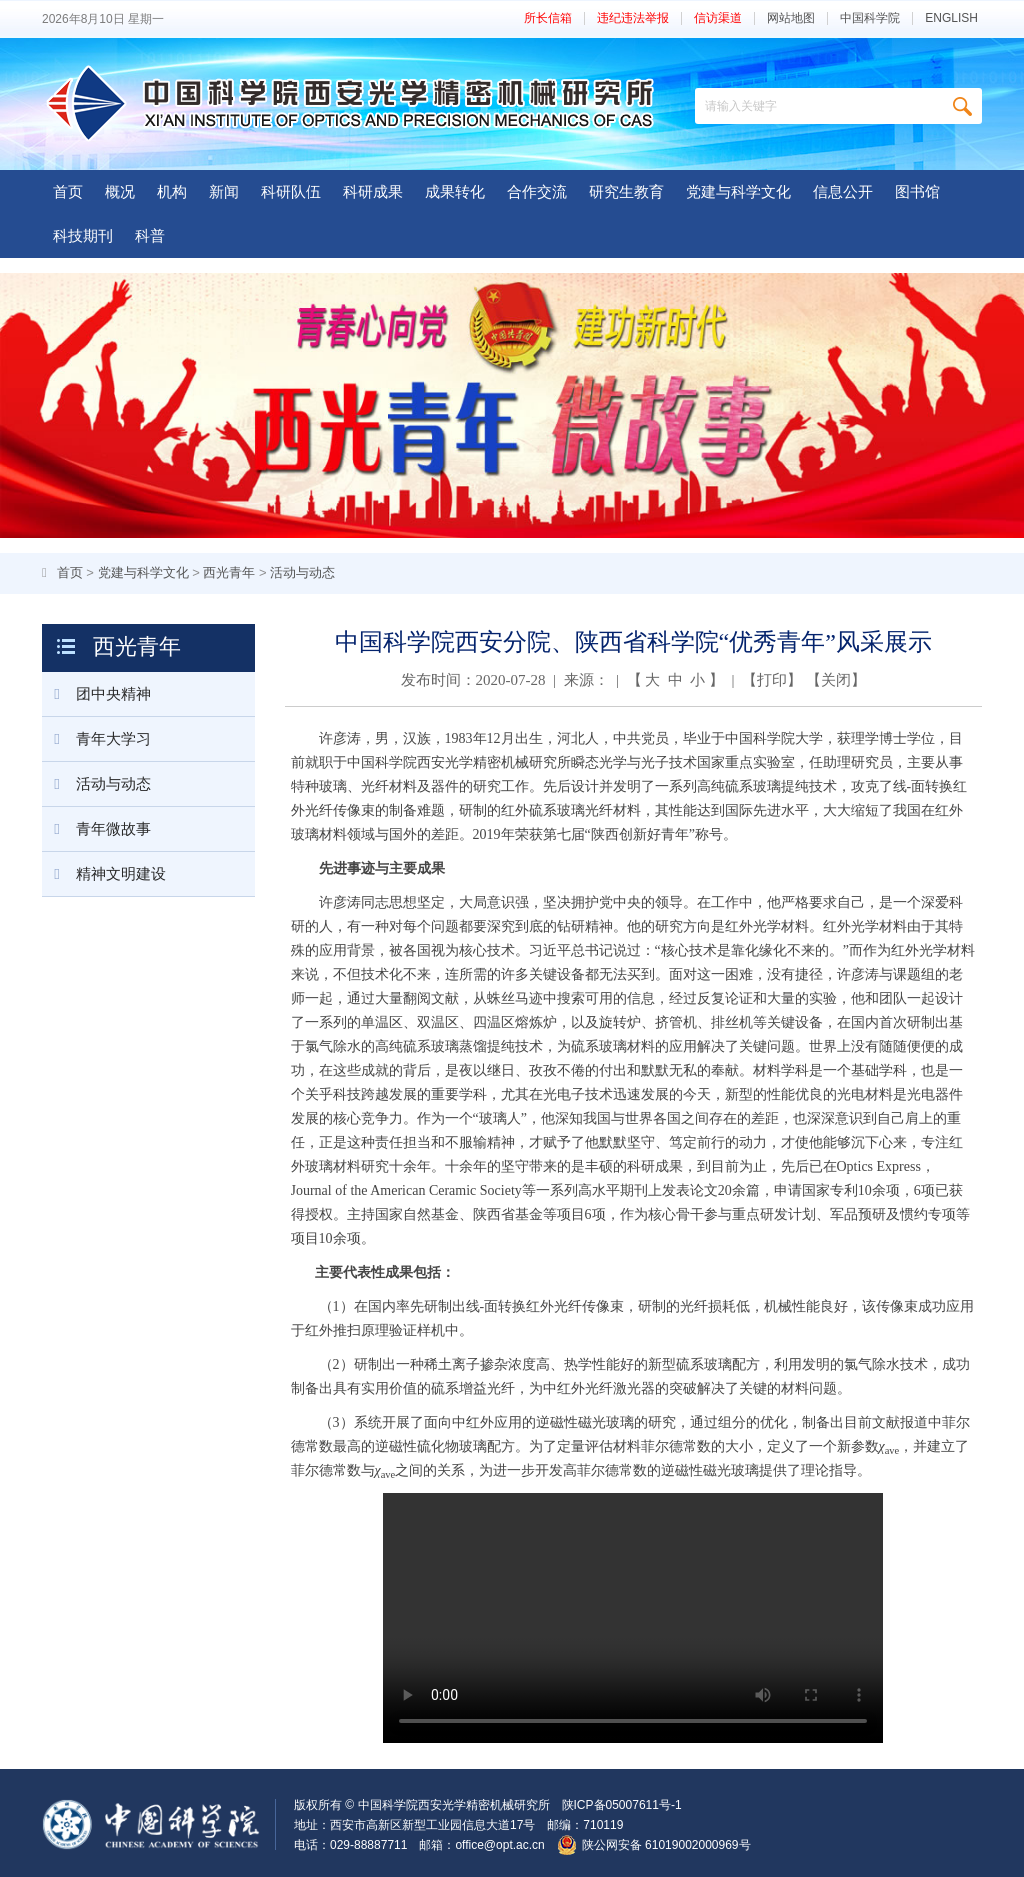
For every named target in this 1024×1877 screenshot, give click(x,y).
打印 (772, 680)
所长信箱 (548, 18)
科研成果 (373, 191)
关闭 (836, 680)
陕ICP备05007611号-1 (622, 1805)
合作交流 (537, 191)
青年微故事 (96, 829)
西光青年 (229, 572)
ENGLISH (951, 18)
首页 (68, 191)
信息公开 (843, 191)
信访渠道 (718, 18)
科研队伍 (291, 191)
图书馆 (917, 191)
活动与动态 (302, 572)
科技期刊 (83, 235)
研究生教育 (626, 191)
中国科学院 (870, 18)
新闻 (224, 191)
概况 (120, 191)
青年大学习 (96, 739)
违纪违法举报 (633, 18)
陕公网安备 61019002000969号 (666, 1845)
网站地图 (791, 18)
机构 (172, 191)
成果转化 (455, 191)
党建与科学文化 (738, 191)
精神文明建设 (104, 874)
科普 (150, 235)
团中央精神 (96, 694)
